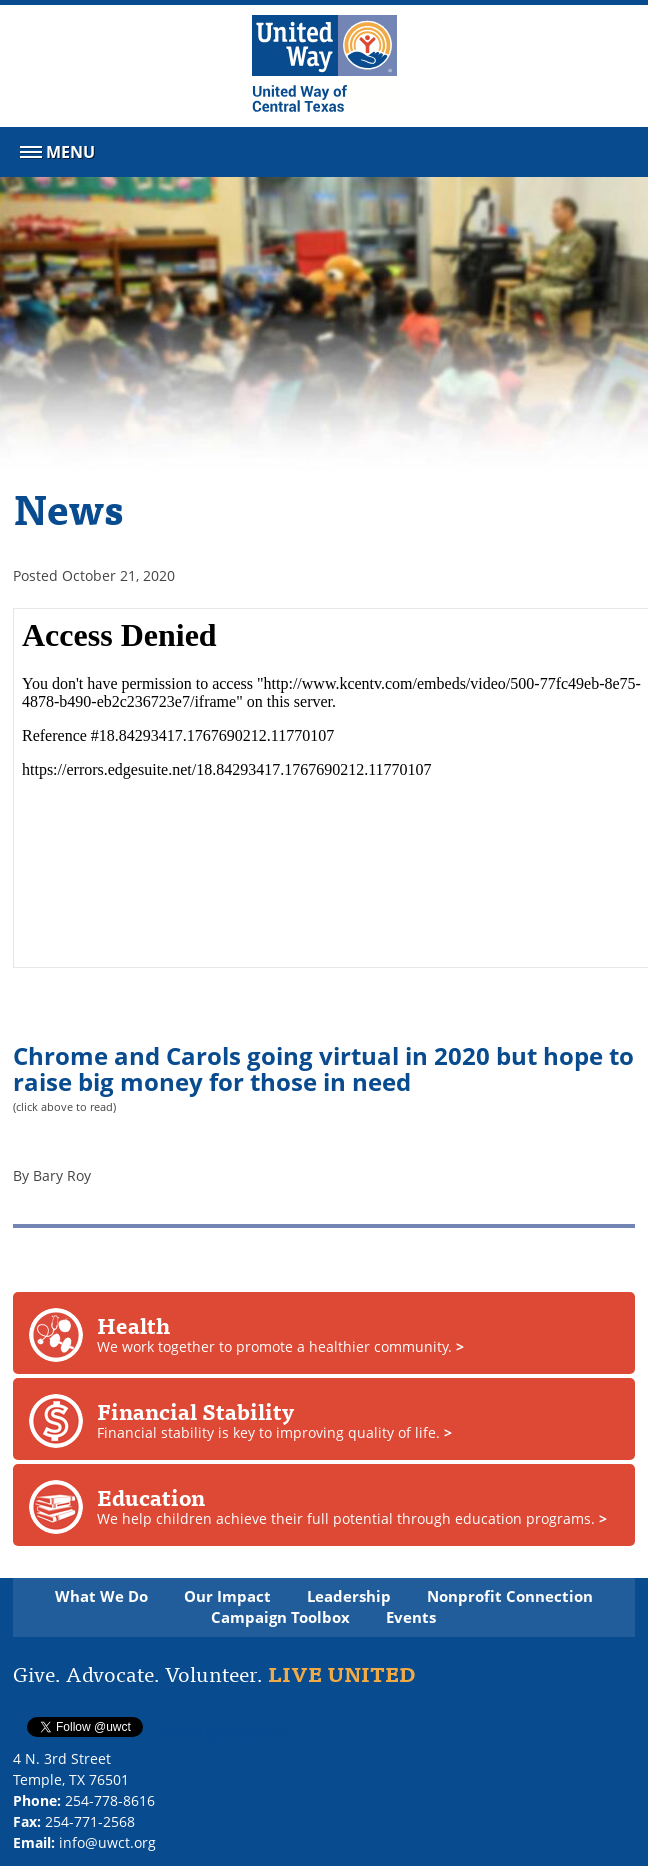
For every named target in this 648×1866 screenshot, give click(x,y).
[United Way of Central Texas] (324, 66)
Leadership (349, 1596)
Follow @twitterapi (222, 1731)
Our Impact (227, 1596)
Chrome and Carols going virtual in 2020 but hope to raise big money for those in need (323, 1068)
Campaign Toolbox (280, 1617)
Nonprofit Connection (510, 1596)
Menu (55, 156)
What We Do (101, 1596)
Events (411, 1617)
